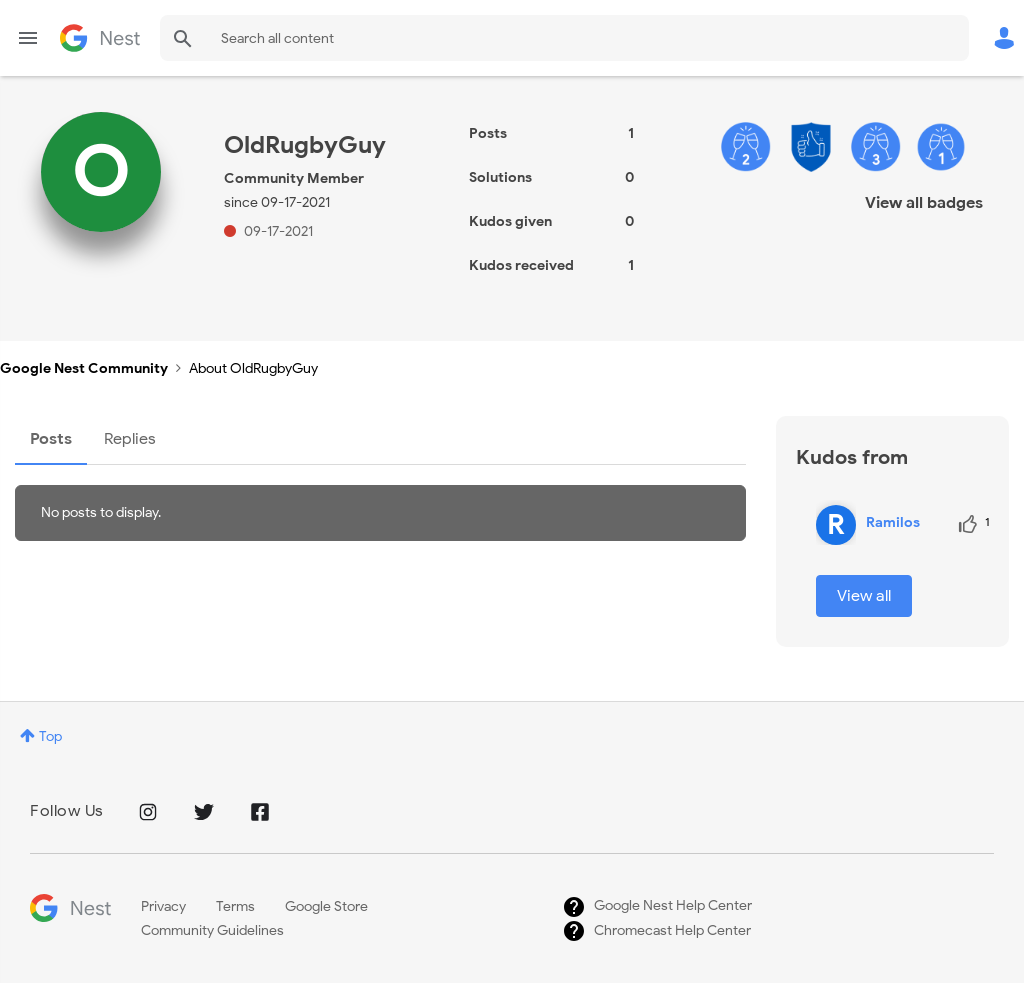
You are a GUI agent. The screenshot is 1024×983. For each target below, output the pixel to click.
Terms (235, 906)
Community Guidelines (212, 930)
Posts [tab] (51, 439)
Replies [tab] (130, 439)
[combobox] (564, 38)
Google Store (326, 906)
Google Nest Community (100, 38)
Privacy (163, 906)
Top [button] (50, 736)
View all (864, 596)
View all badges (924, 203)
